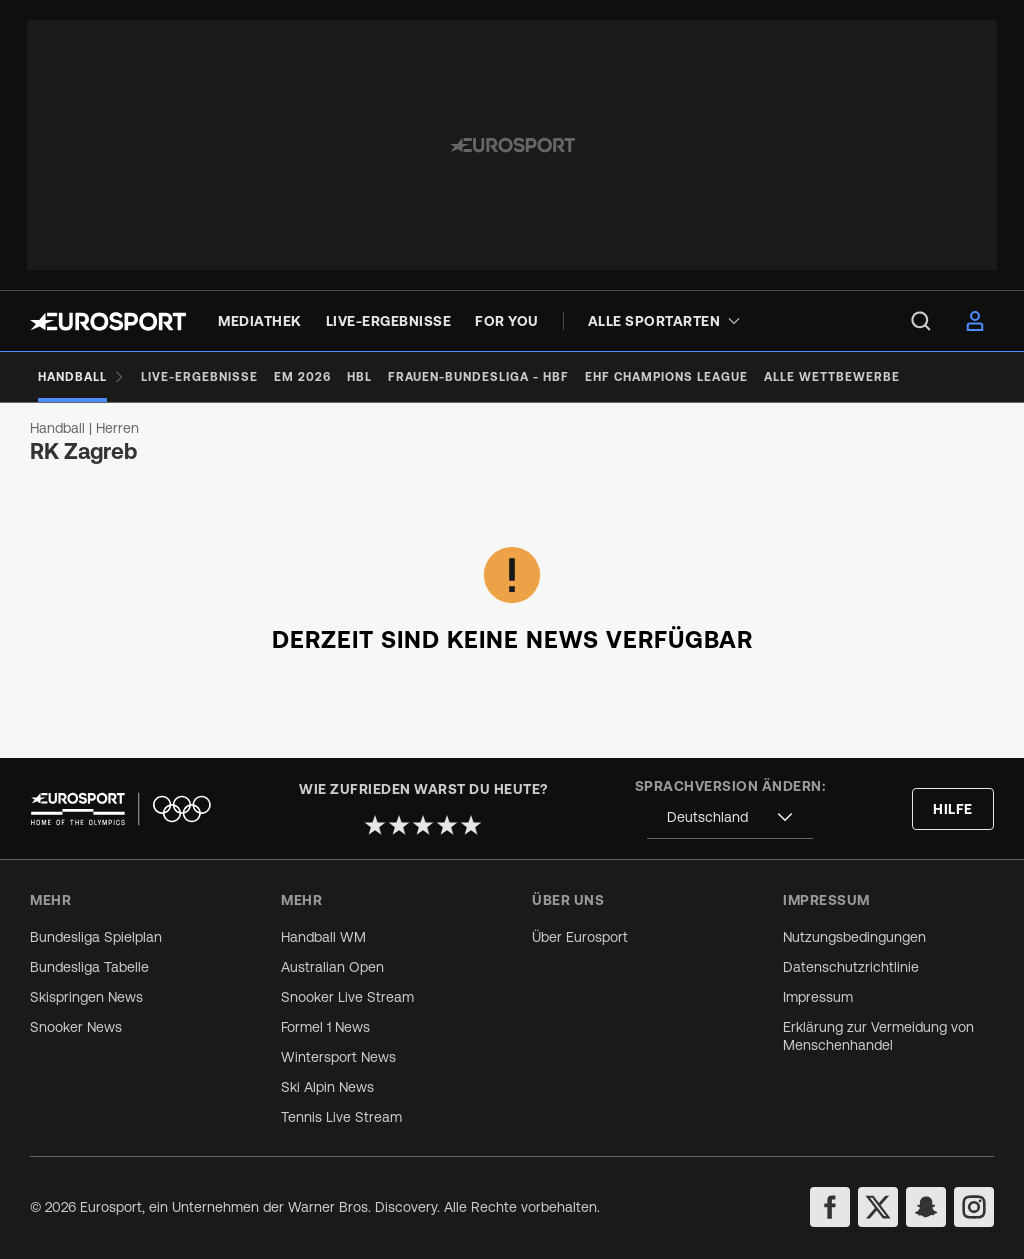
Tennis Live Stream (341, 1117)
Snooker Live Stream (347, 997)
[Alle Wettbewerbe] (832, 377)
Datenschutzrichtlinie (851, 967)
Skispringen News (86, 997)
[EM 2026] (302, 377)
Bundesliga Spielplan (96, 937)
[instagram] (974, 1207)
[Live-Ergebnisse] (199, 377)
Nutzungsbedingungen (854, 937)
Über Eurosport (580, 937)
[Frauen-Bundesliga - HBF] (478, 377)
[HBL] (359, 377)
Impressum (818, 997)
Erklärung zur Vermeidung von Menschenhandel (878, 1036)
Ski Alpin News (327, 1087)
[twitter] (878, 1207)
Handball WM (323, 937)
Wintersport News (338, 1057)
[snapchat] (926, 1207)
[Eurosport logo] (108, 321)
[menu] (921, 321)
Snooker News (76, 1027)
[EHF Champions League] (666, 377)
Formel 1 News (325, 1027)
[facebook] (830, 1207)
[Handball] (81, 377)
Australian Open (332, 967)
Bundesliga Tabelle (89, 967)
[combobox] (730, 817)
